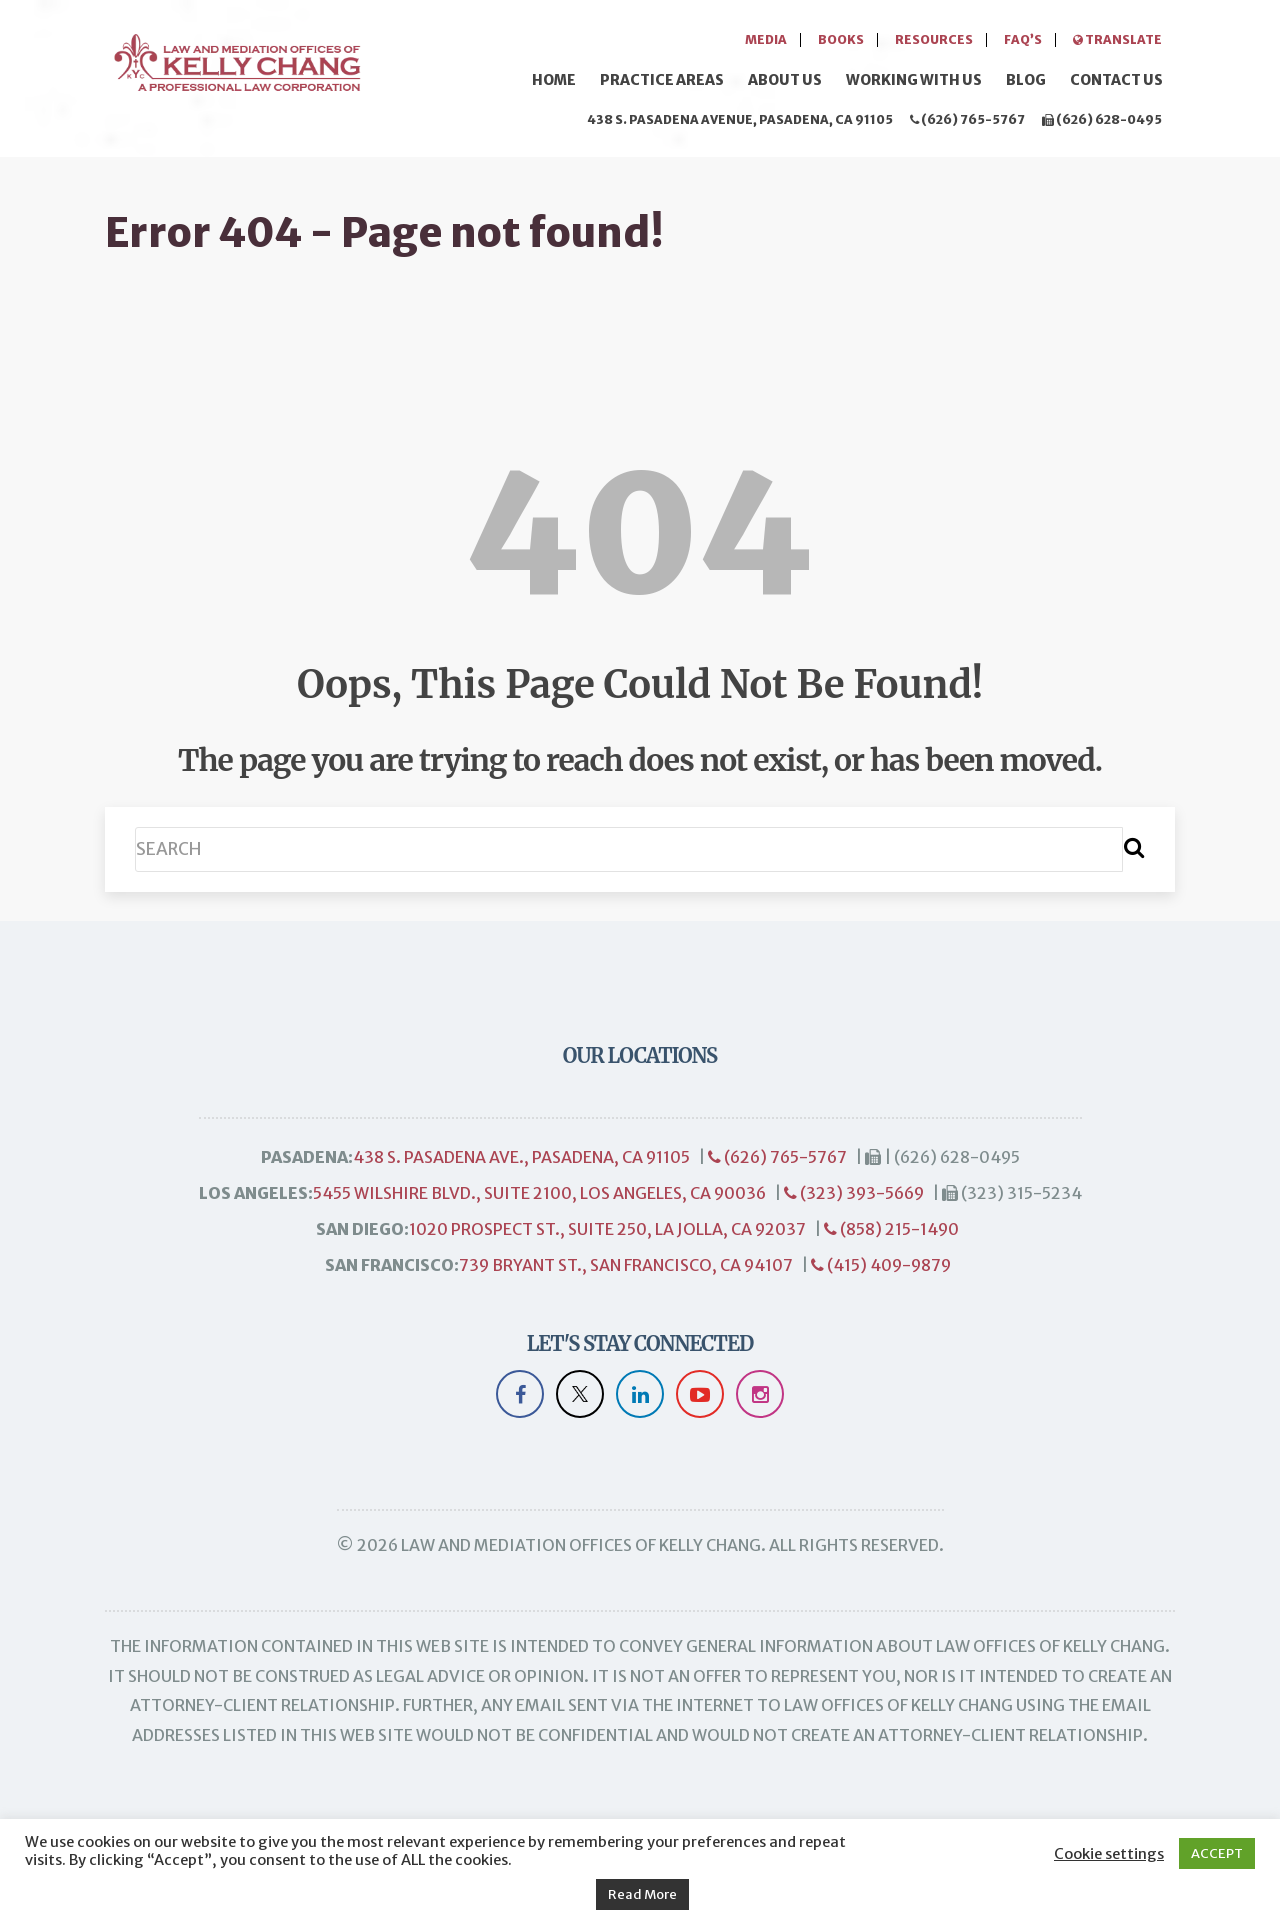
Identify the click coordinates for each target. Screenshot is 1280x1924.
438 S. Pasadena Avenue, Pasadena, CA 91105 (740, 119)
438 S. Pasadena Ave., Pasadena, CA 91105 (521, 1157)
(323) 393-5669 (854, 1193)
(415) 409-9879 (881, 1265)
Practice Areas (662, 80)
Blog (1026, 80)
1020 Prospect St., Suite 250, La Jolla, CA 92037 (607, 1229)
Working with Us (914, 80)
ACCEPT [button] (1217, 1853)
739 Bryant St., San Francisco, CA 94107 (626, 1265)
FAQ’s (1023, 39)
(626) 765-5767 (967, 119)
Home (554, 80)
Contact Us (1116, 80)
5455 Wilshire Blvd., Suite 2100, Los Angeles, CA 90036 (539, 1193)
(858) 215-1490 (891, 1229)
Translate (1117, 39)
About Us (785, 80)
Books (841, 39)
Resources (934, 39)
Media (766, 39)
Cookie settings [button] (1109, 1854)
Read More (642, 1894)
